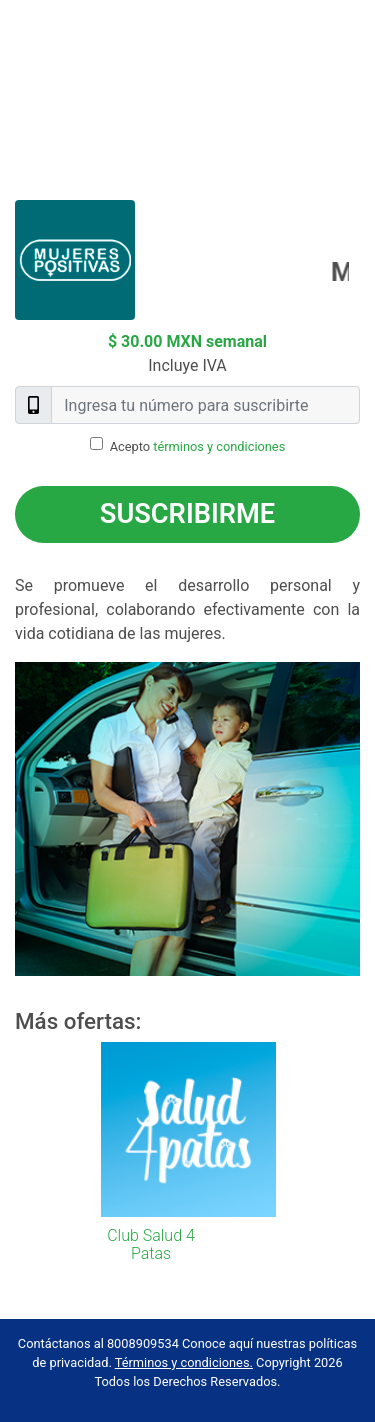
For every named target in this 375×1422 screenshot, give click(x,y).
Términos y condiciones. (184, 1362)
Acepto (198, 446)
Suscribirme (187, 514)
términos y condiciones (219, 446)
